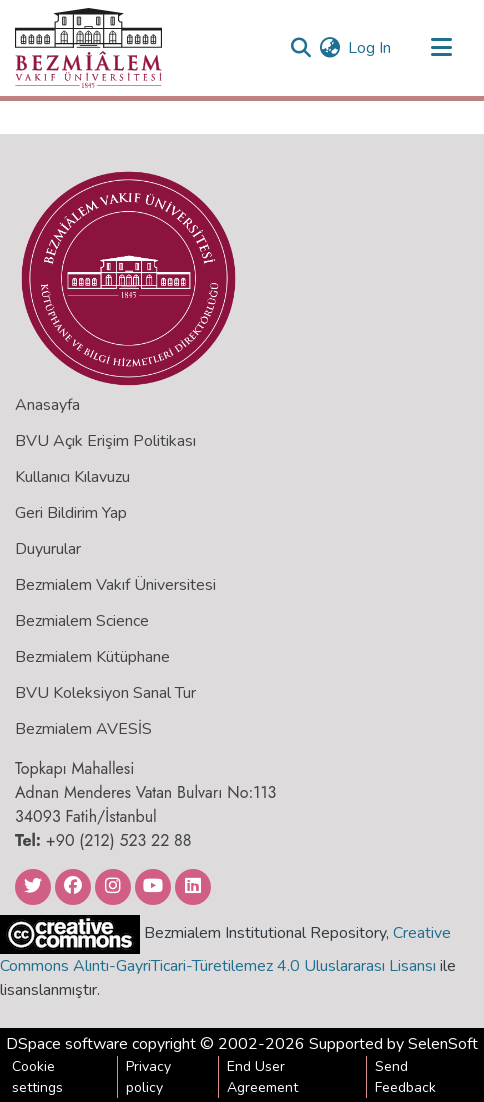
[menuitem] (329, 48)
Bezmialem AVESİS (83, 729)
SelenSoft (443, 1044)
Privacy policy (148, 1077)
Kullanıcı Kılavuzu (72, 477)
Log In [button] (370, 48)
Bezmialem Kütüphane (92, 657)
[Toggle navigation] (441, 48)
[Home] (88, 48)
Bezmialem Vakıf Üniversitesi (115, 585)
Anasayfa (47, 405)
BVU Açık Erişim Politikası (105, 441)
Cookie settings (37, 1077)
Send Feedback (405, 1077)
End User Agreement (262, 1077)
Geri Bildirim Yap (71, 513)
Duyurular (48, 549)
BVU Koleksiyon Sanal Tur (105, 693)
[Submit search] (300, 48)
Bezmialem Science (82, 621)
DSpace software (67, 1044)
